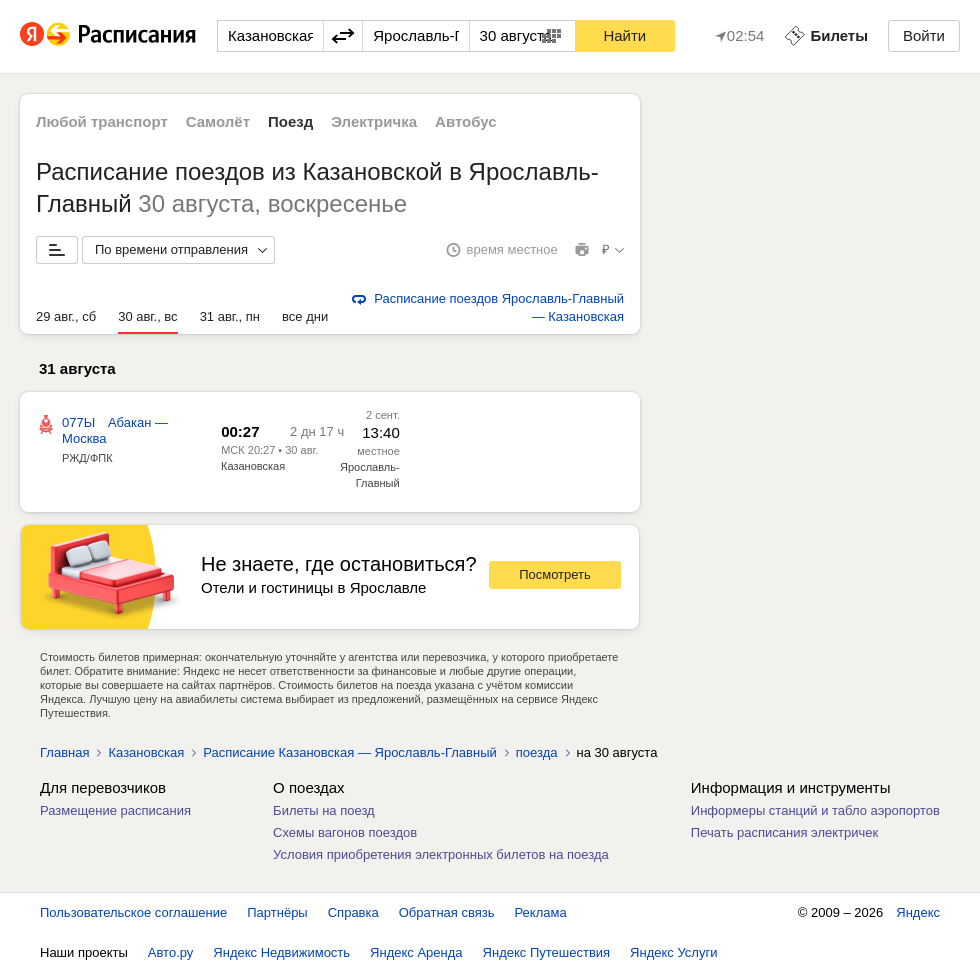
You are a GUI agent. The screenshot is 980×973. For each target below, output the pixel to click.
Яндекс (918, 912)
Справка (353, 912)
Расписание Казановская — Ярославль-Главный (350, 752)
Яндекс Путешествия (547, 952)
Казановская (253, 466)
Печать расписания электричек (784, 832)
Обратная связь (447, 912)
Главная (64, 752)
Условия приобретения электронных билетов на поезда (441, 854)
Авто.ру (171, 952)
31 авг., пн (230, 316)
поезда (537, 752)
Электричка (374, 121)
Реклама (541, 912)
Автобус (466, 121)
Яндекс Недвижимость (281, 952)
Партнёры (277, 912)
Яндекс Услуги (673, 952)
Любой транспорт (102, 121)
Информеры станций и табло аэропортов (815, 810)
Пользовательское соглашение (133, 912)
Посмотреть (555, 574)
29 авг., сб (66, 316)
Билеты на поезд (324, 810)
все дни (305, 316)
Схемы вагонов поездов (345, 832)
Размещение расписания (115, 810)
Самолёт (218, 121)
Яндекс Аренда (416, 952)
